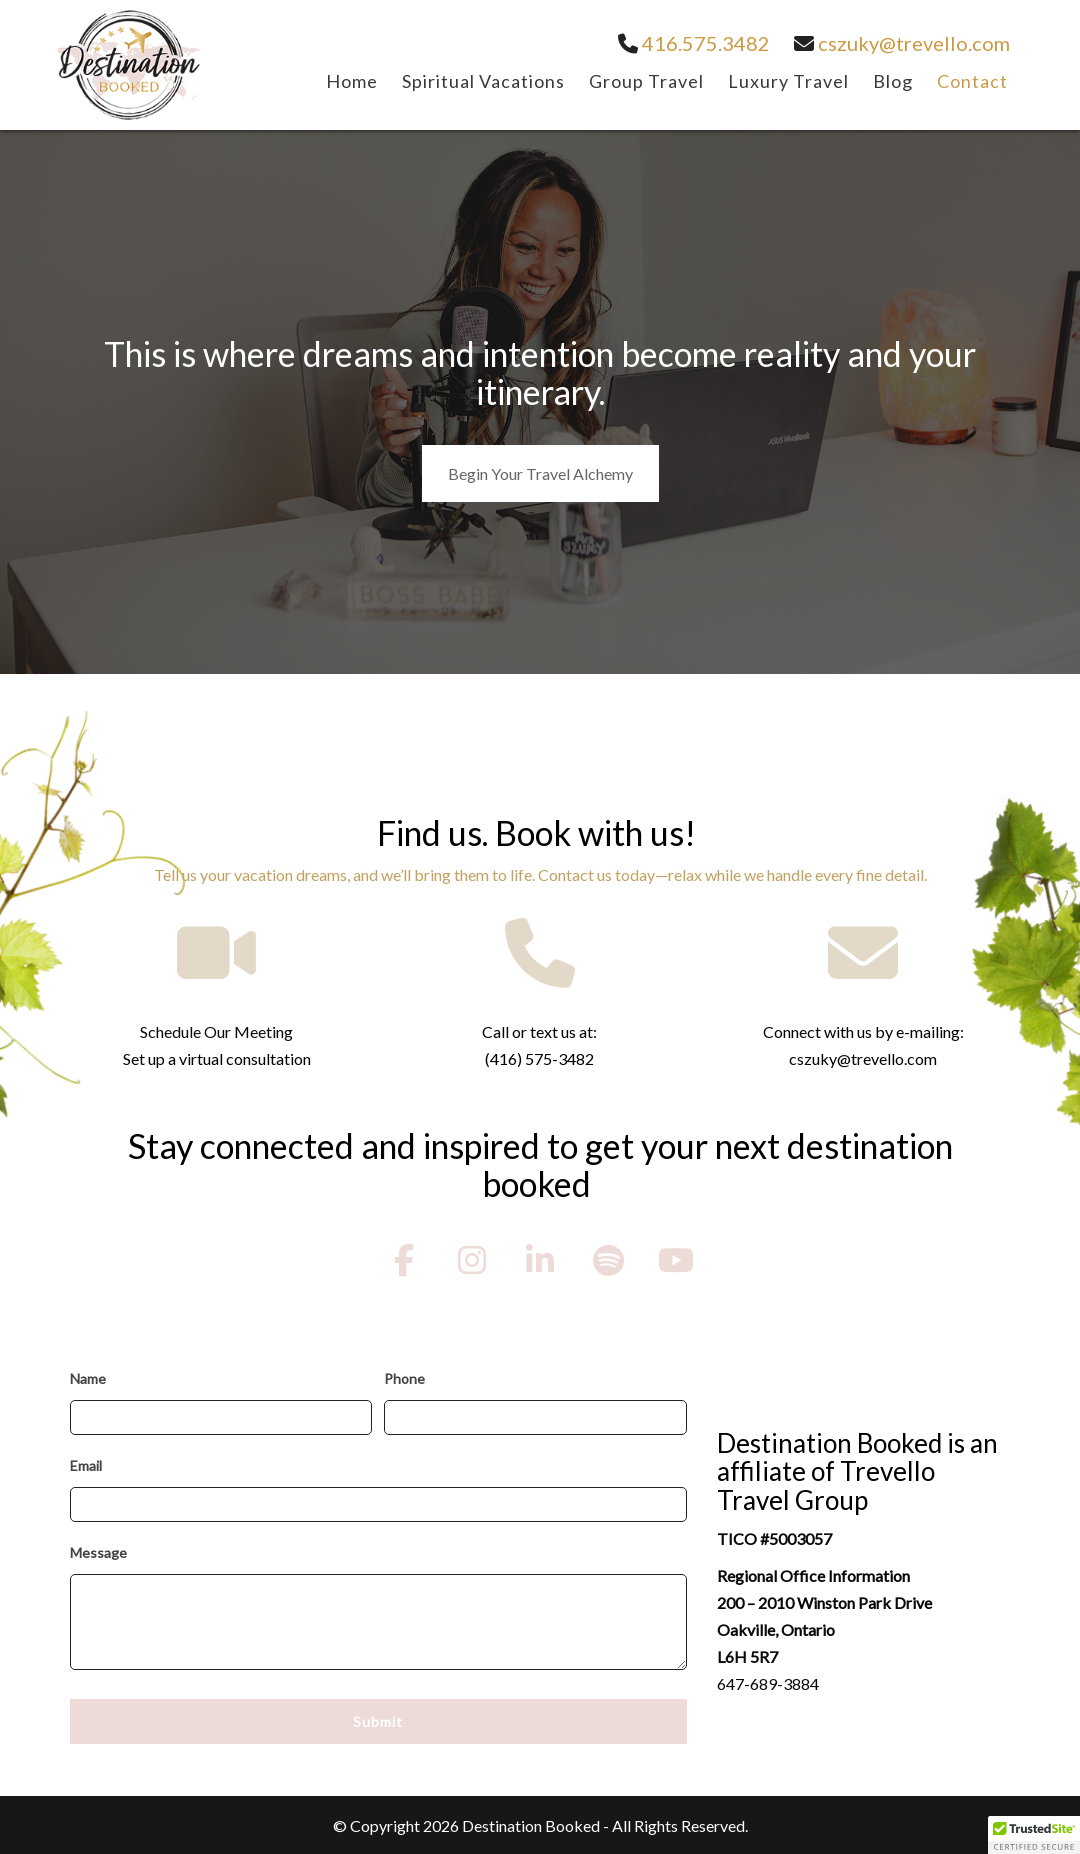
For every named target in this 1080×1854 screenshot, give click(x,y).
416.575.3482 (694, 43)
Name (88, 1378)
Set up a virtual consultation (217, 1058)
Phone (404, 1378)
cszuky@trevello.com (902, 43)
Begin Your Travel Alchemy (540, 473)
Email (86, 1465)
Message (98, 1552)
